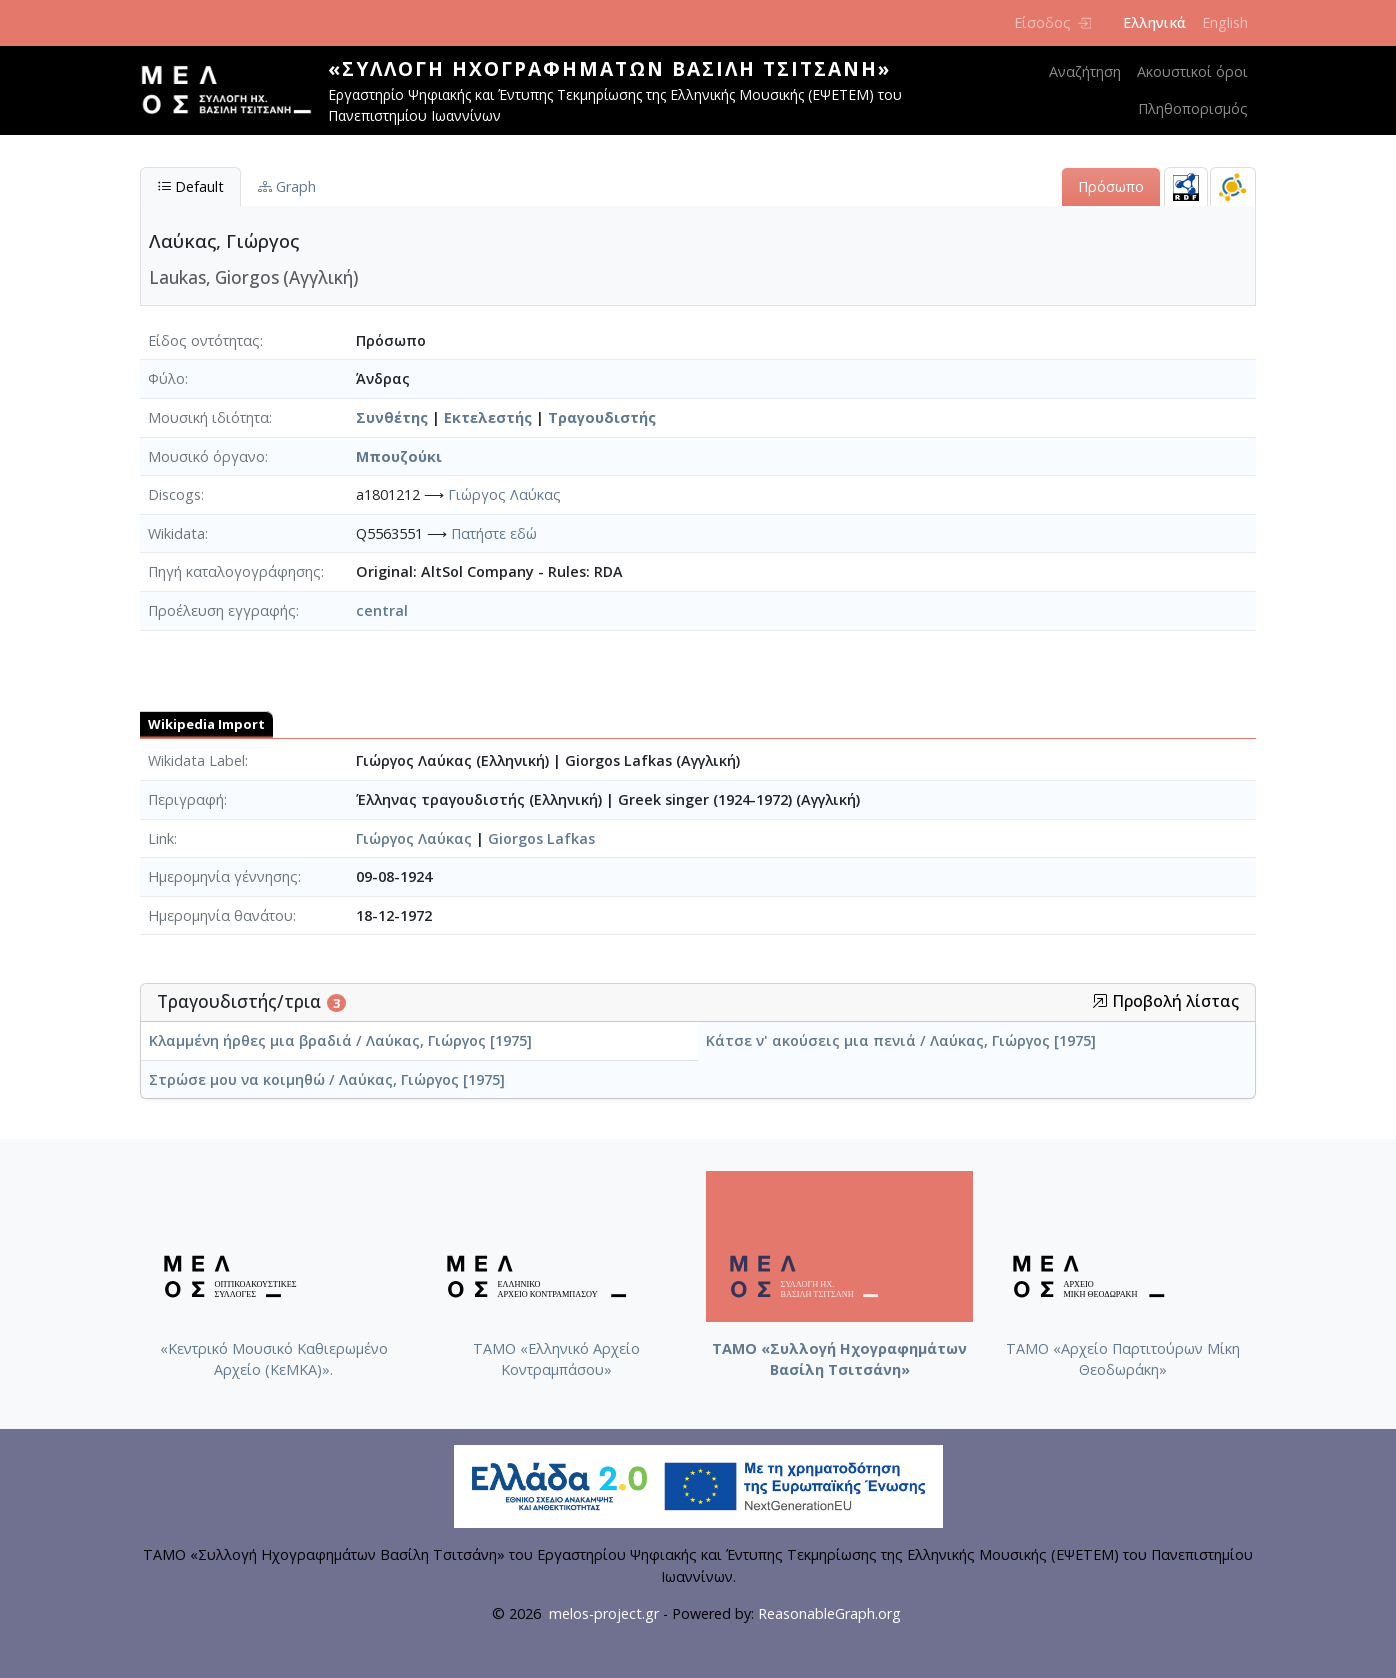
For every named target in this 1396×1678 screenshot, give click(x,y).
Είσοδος (1052, 22)
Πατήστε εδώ (494, 533)
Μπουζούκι (399, 456)
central (382, 610)
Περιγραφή (186, 799)
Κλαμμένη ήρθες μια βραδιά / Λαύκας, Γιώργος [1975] (340, 1040)
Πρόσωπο (1111, 186)
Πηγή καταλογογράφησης (234, 571)
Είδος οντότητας (204, 340)
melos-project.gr (604, 1613)
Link (161, 838)
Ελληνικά (1154, 22)
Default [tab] (190, 186)
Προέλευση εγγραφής (222, 610)
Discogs (174, 494)
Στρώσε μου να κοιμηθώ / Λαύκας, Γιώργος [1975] (327, 1079)
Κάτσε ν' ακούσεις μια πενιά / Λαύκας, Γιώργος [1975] (901, 1040)
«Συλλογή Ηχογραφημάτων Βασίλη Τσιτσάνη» (609, 68)
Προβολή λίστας (1165, 1001)
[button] (1100, 1001)
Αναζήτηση (1085, 71)
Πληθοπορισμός (1193, 108)
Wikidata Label (196, 760)
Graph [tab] (287, 186)
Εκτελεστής (488, 417)
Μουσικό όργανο (206, 456)
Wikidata (176, 533)
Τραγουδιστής (602, 417)
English (1225, 22)
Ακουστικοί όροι (1192, 71)
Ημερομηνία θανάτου (220, 915)
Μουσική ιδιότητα (208, 417)
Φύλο (166, 378)
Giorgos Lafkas (541, 838)
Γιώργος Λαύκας (504, 494)
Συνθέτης (392, 417)
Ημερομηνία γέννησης (223, 876)
